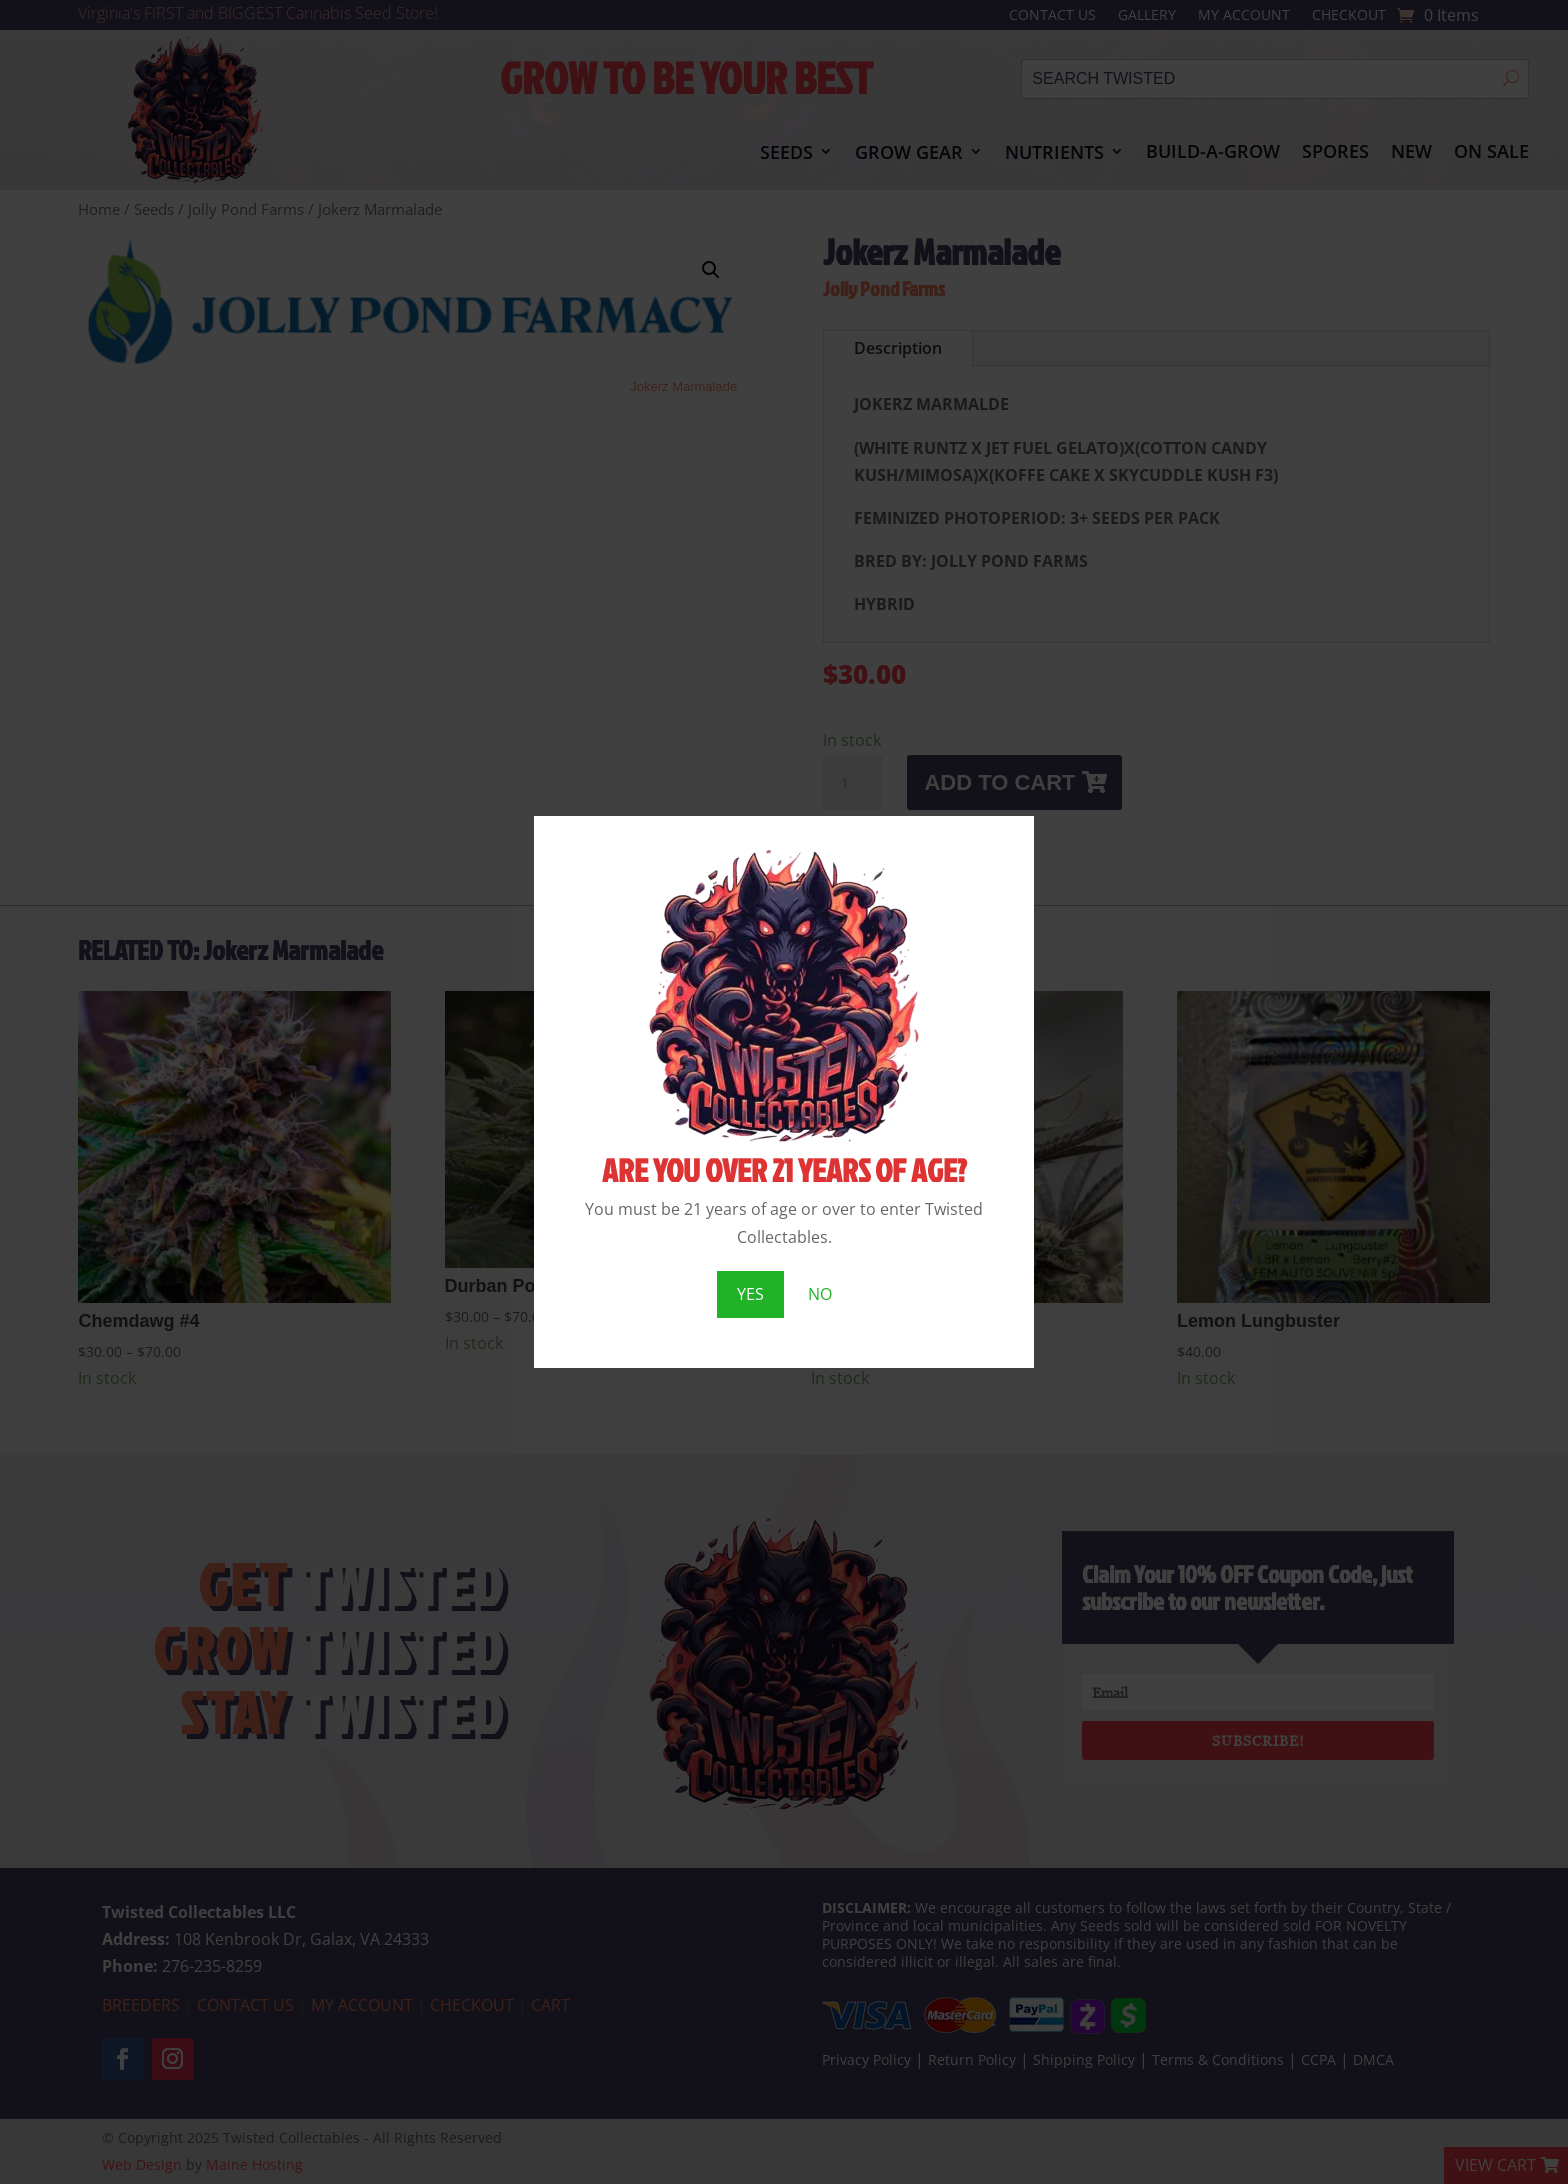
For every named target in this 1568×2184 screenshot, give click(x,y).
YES (750, 1294)
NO (820, 1294)
